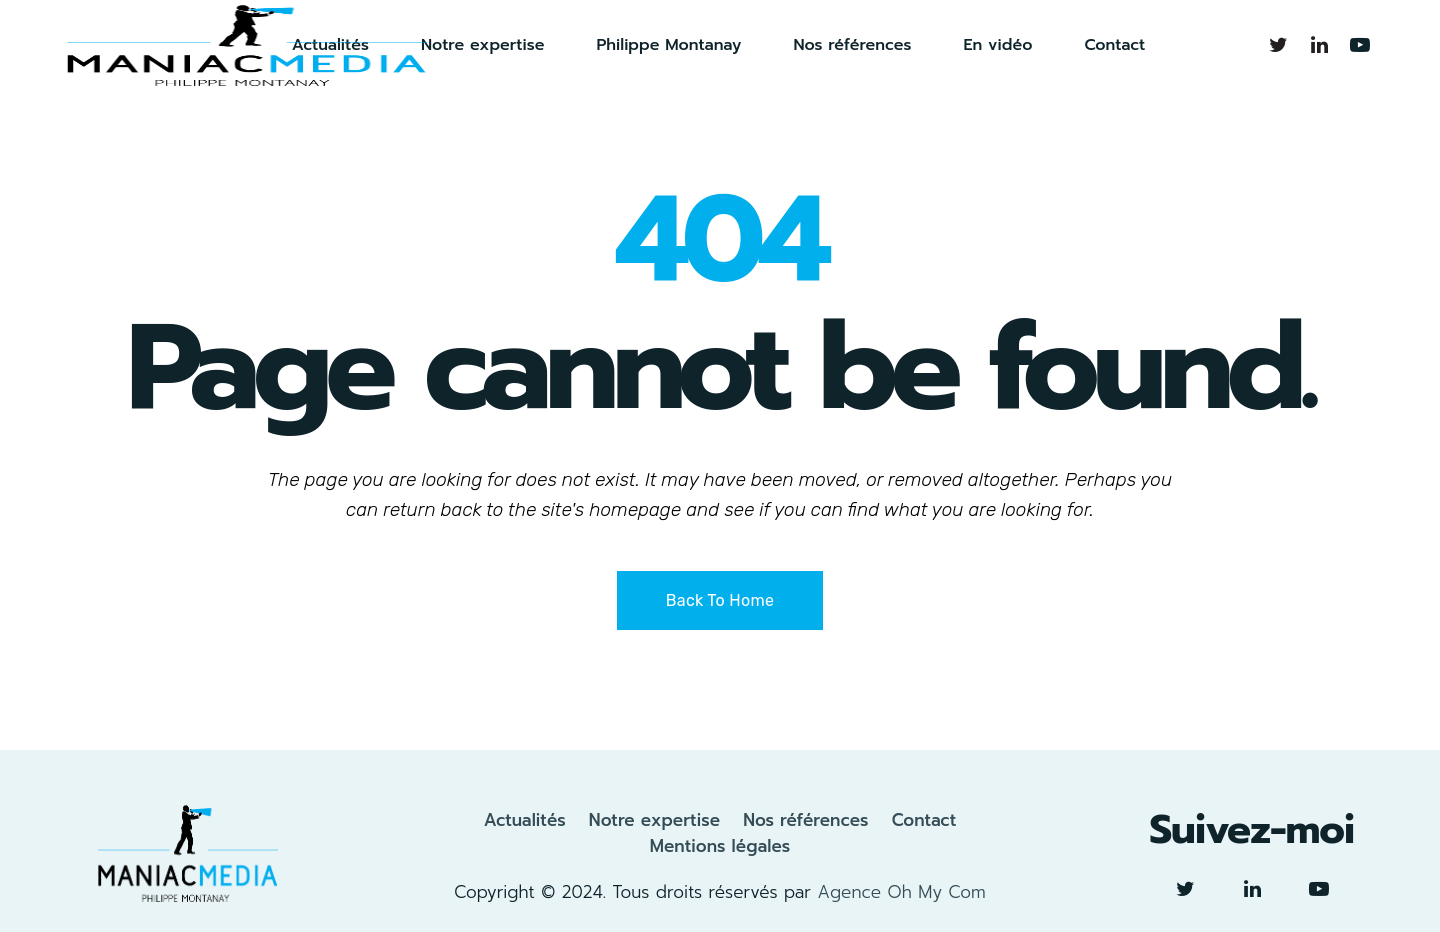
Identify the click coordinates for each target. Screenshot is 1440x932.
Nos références (805, 820)
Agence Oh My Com (901, 892)
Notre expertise (654, 820)
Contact (924, 820)
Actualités (525, 820)
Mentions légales (720, 846)
